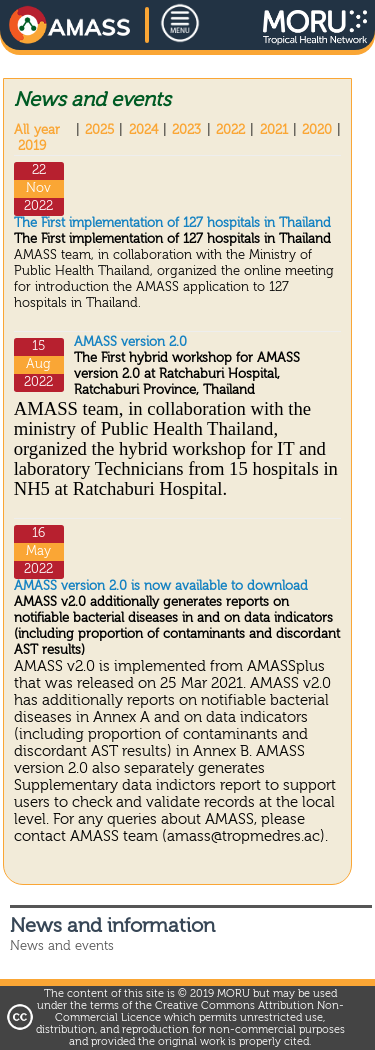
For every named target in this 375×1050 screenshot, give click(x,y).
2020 (317, 130)
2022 (230, 130)
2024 (143, 130)
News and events (62, 946)
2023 (186, 130)
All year (37, 130)
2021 (274, 130)
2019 (32, 146)
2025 (99, 130)
